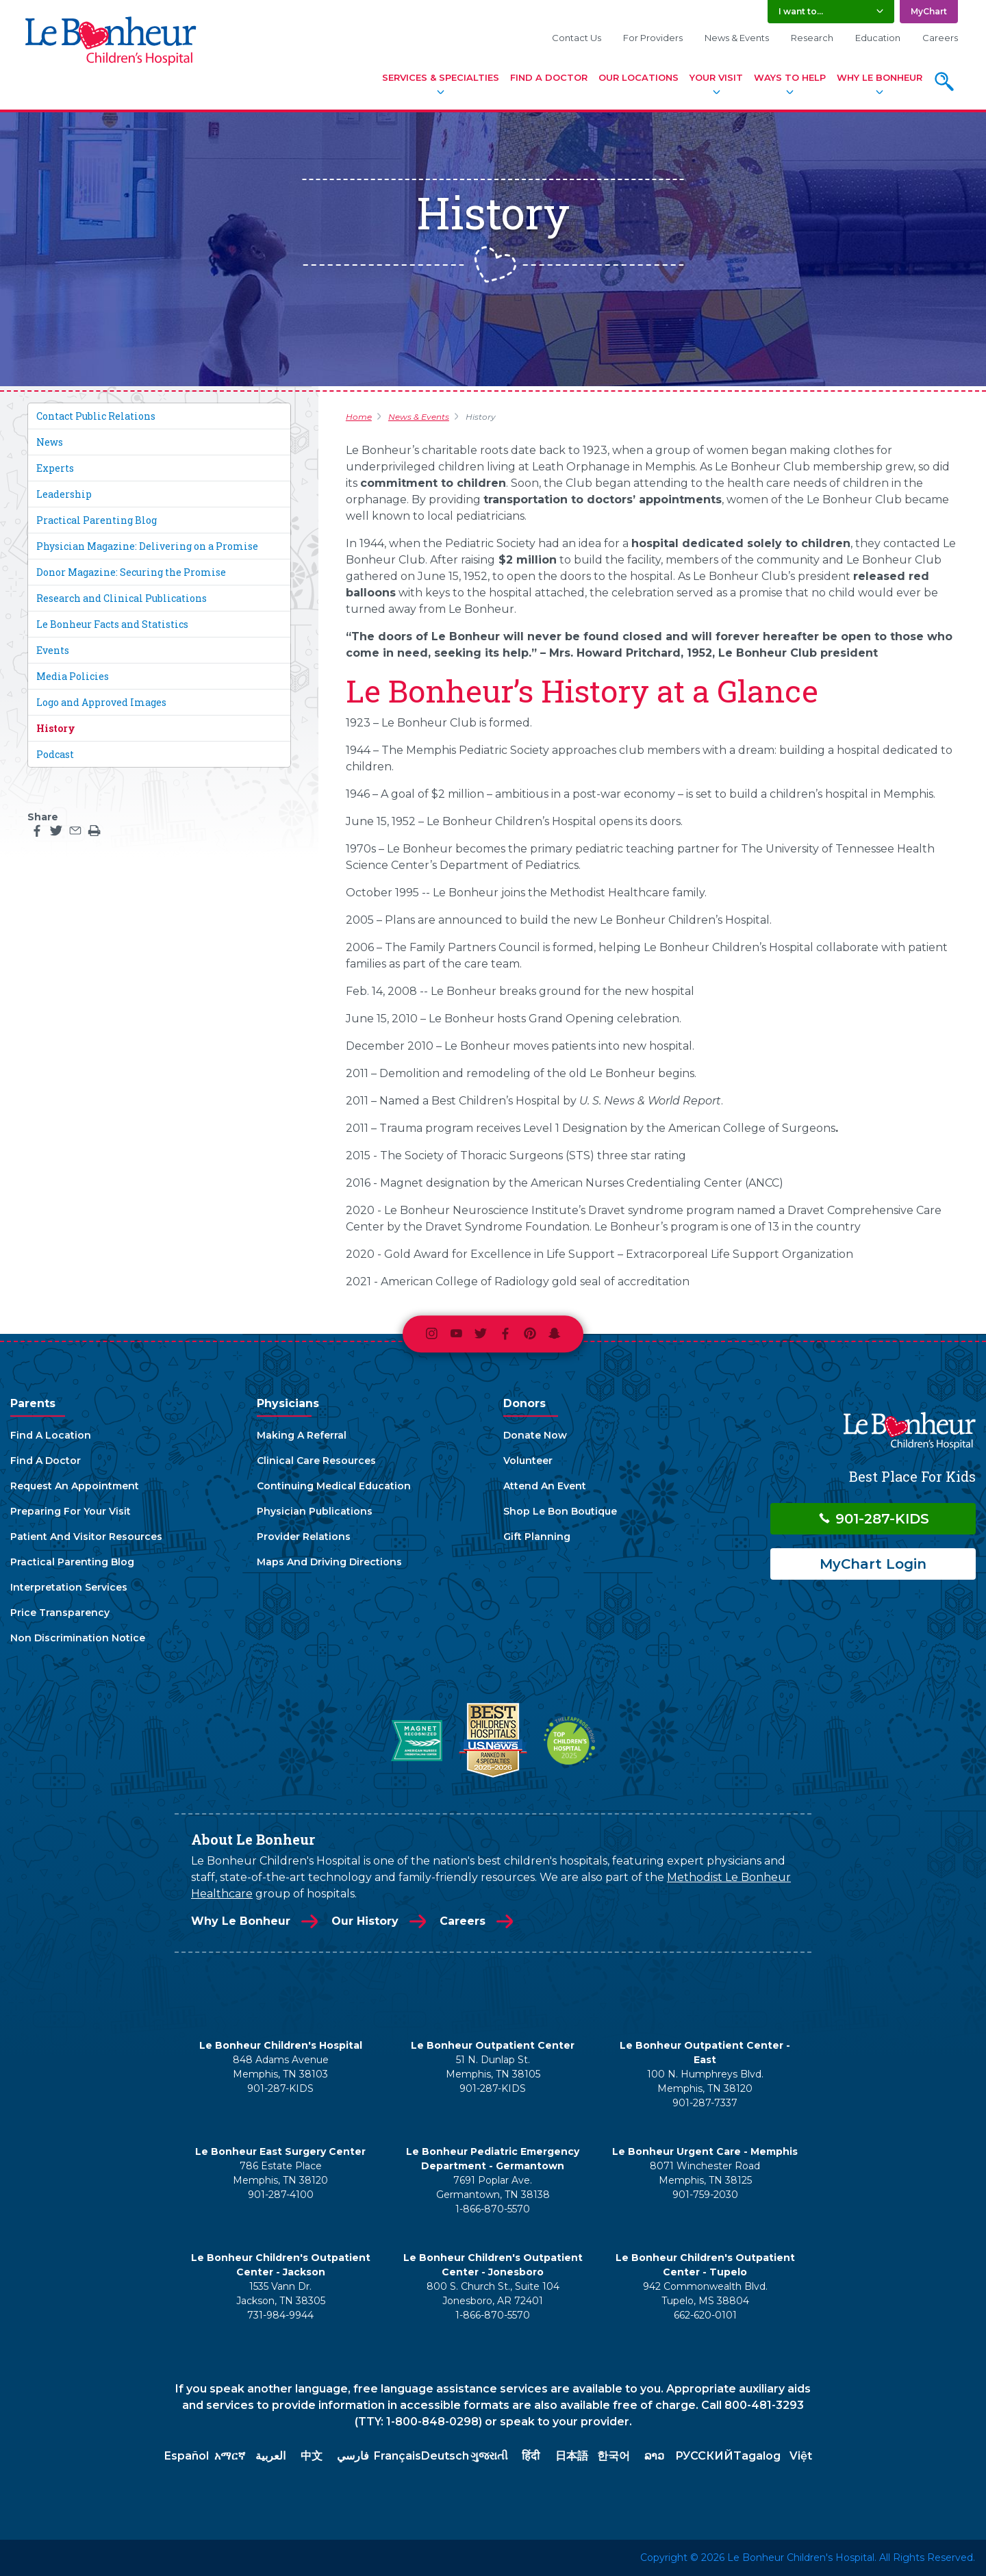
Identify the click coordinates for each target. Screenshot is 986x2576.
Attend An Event (544, 1486)
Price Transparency (60, 1612)
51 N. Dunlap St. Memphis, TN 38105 (493, 2067)
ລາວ (654, 2455)
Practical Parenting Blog (96, 520)
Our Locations (638, 77)
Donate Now (535, 1435)
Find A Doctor (548, 77)
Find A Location (50, 1435)
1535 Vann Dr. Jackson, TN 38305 (280, 2293)
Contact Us (576, 37)
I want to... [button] (801, 11)
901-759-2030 (705, 2194)
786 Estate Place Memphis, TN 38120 (280, 2173)
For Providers (653, 37)
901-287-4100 (281, 2194)
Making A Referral (301, 1435)
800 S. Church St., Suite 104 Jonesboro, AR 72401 (493, 2293)
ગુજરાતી (489, 2455)
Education (877, 37)
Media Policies (72, 676)
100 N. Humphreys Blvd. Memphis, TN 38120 (705, 2081)
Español (186, 2455)
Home (359, 417)
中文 (312, 2455)
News (49, 442)
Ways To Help (790, 77)
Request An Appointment (74, 1486)
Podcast (55, 754)
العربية (270, 2455)
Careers (940, 37)
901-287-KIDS (873, 1519)
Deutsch (445, 2455)
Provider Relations (304, 1536)
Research (812, 37)
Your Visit (716, 77)
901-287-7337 (704, 2103)
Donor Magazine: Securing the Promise (131, 572)
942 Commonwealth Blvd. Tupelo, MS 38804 (705, 2293)
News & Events (737, 37)
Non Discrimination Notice (77, 1638)
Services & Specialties (440, 77)
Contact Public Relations (95, 415)
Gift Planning (536, 1536)
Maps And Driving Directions (329, 1562)
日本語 (571, 2455)
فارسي (353, 2455)
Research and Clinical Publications (121, 598)
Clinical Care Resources (316, 1460)
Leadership (64, 494)
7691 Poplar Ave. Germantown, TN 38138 (493, 2187)
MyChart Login (873, 1564)
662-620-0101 (705, 2315)
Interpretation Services (68, 1587)
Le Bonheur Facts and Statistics (112, 624)
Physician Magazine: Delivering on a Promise (147, 546)
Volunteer (528, 1460)
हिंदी (531, 2455)
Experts (55, 468)
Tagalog (757, 2455)
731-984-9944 (280, 2315)
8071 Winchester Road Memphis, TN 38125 (705, 2173)
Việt (800, 2455)
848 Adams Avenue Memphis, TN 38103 (281, 2067)
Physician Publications (314, 1511)
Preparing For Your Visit (70, 1511)
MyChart (929, 11)
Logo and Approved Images (101, 702)
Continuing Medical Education (334, 1486)
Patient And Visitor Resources (86, 1536)
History (55, 728)
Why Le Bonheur (879, 77)
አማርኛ (229, 2455)
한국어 (613, 2455)
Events (52, 650)
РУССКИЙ (704, 2455)
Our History (365, 1921)
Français (397, 2455)
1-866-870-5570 (492, 2209)
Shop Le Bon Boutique (560, 1511)
